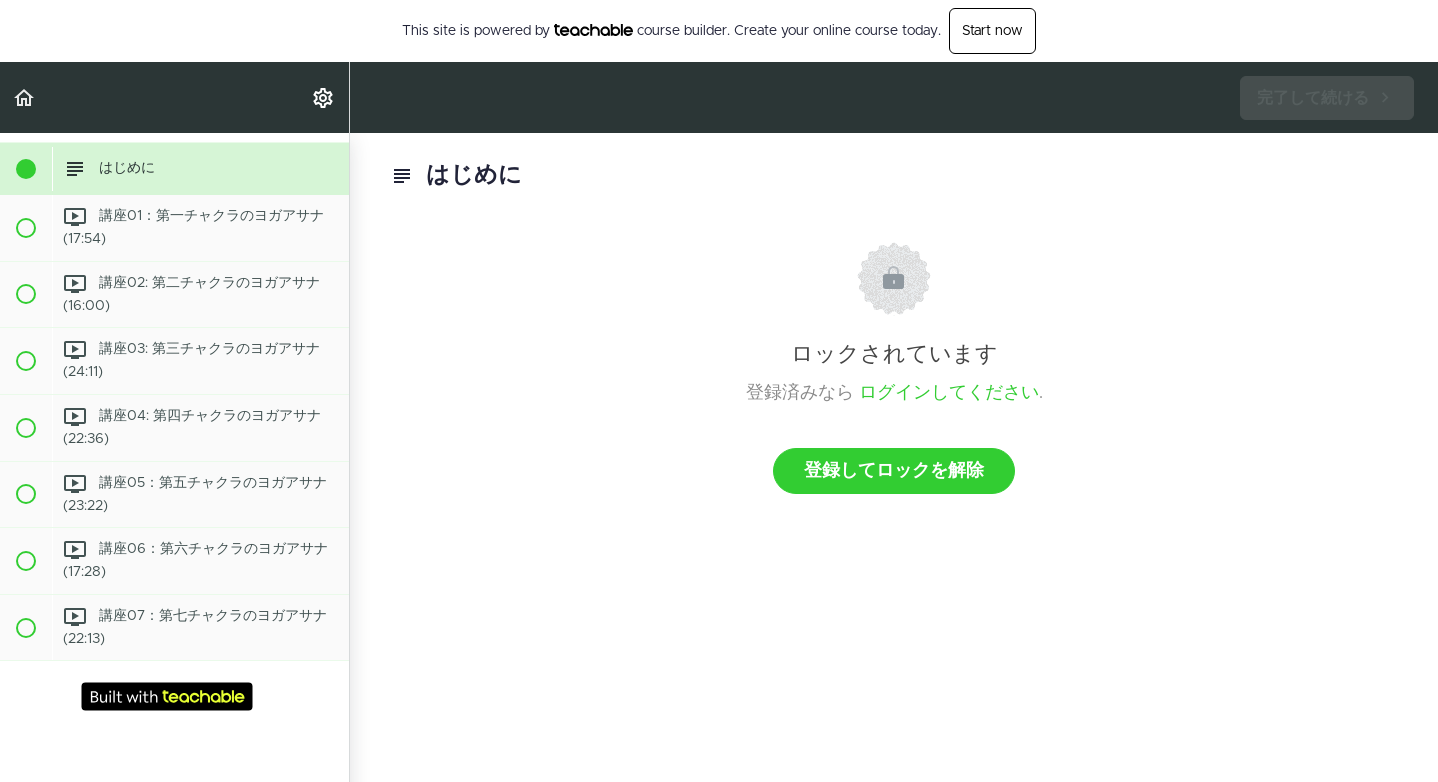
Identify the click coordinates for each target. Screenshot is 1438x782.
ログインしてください (949, 393)
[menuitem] (324, 97)
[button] (25, 97)
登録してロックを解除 (894, 471)
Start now (992, 31)
